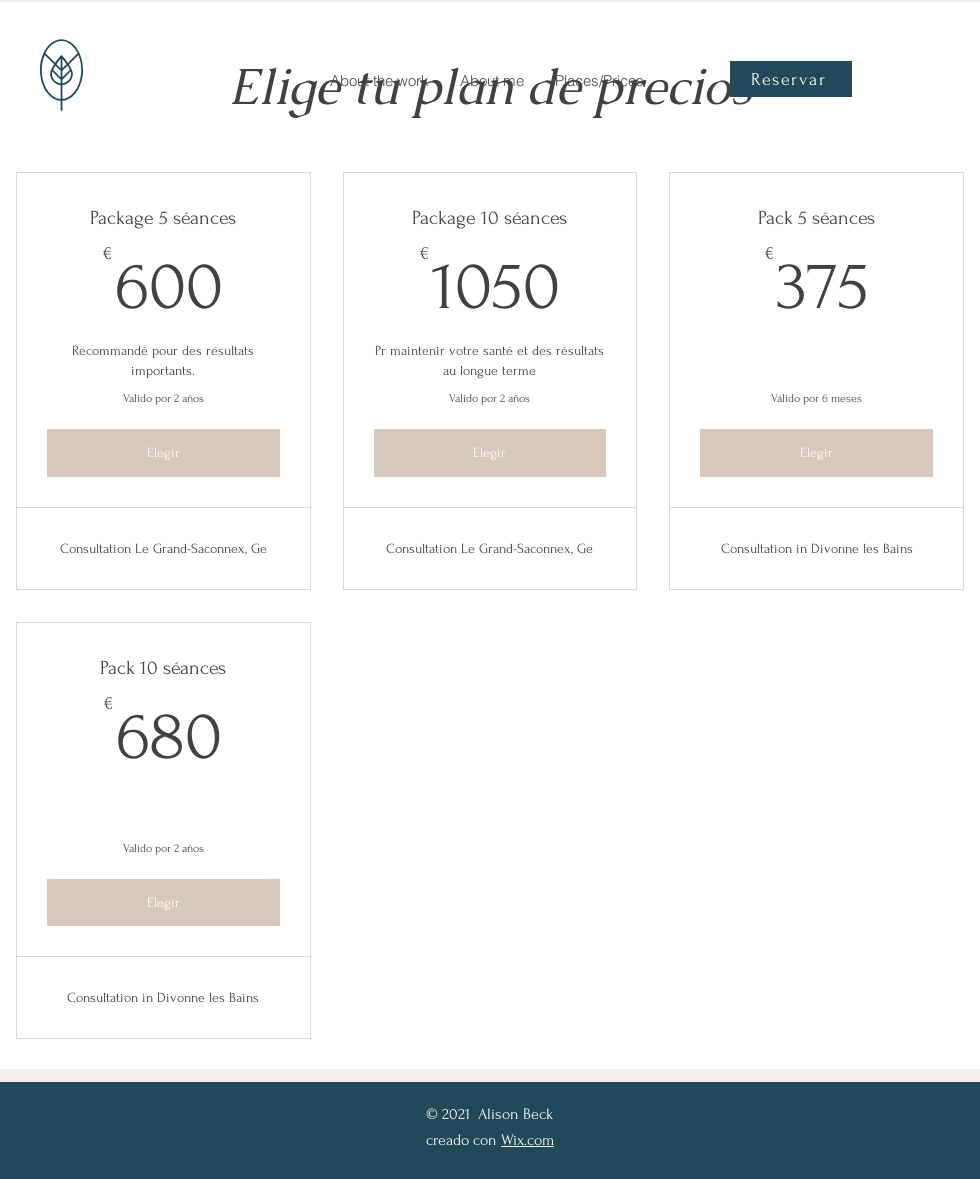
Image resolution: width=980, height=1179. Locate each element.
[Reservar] (791, 79)
